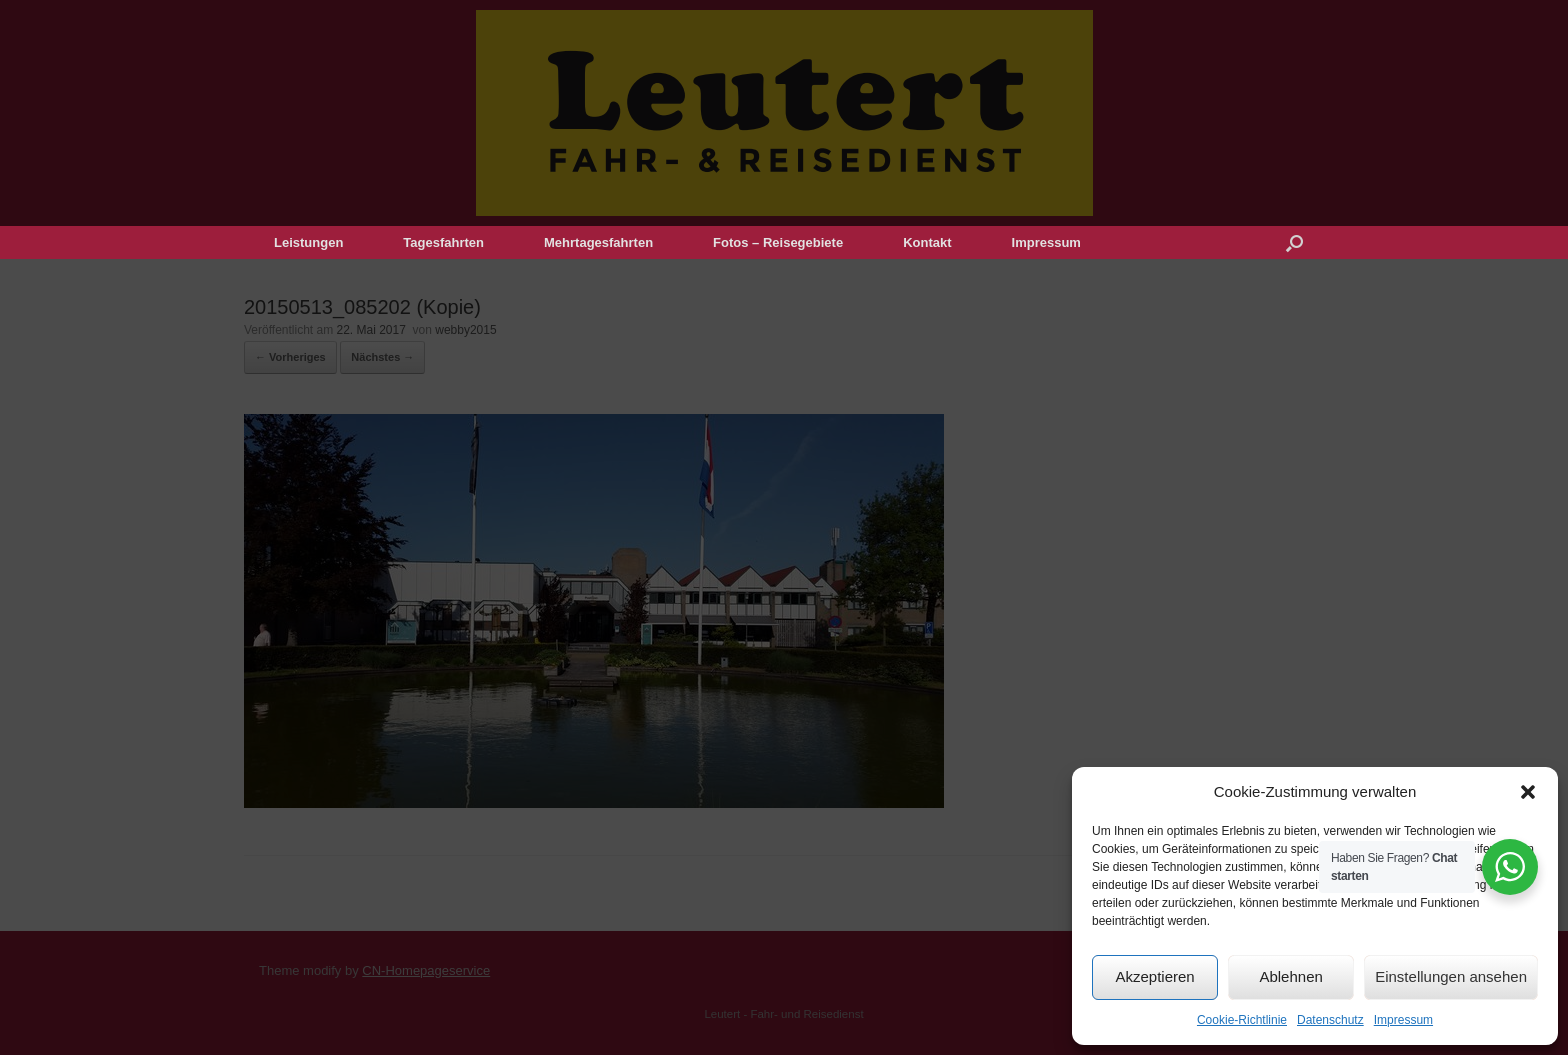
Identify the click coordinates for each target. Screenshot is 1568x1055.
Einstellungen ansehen (1451, 976)
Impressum (1403, 1020)
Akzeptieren (1154, 976)
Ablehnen (1290, 976)
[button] (1528, 792)
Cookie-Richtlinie (1242, 1020)
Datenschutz (1330, 1020)
